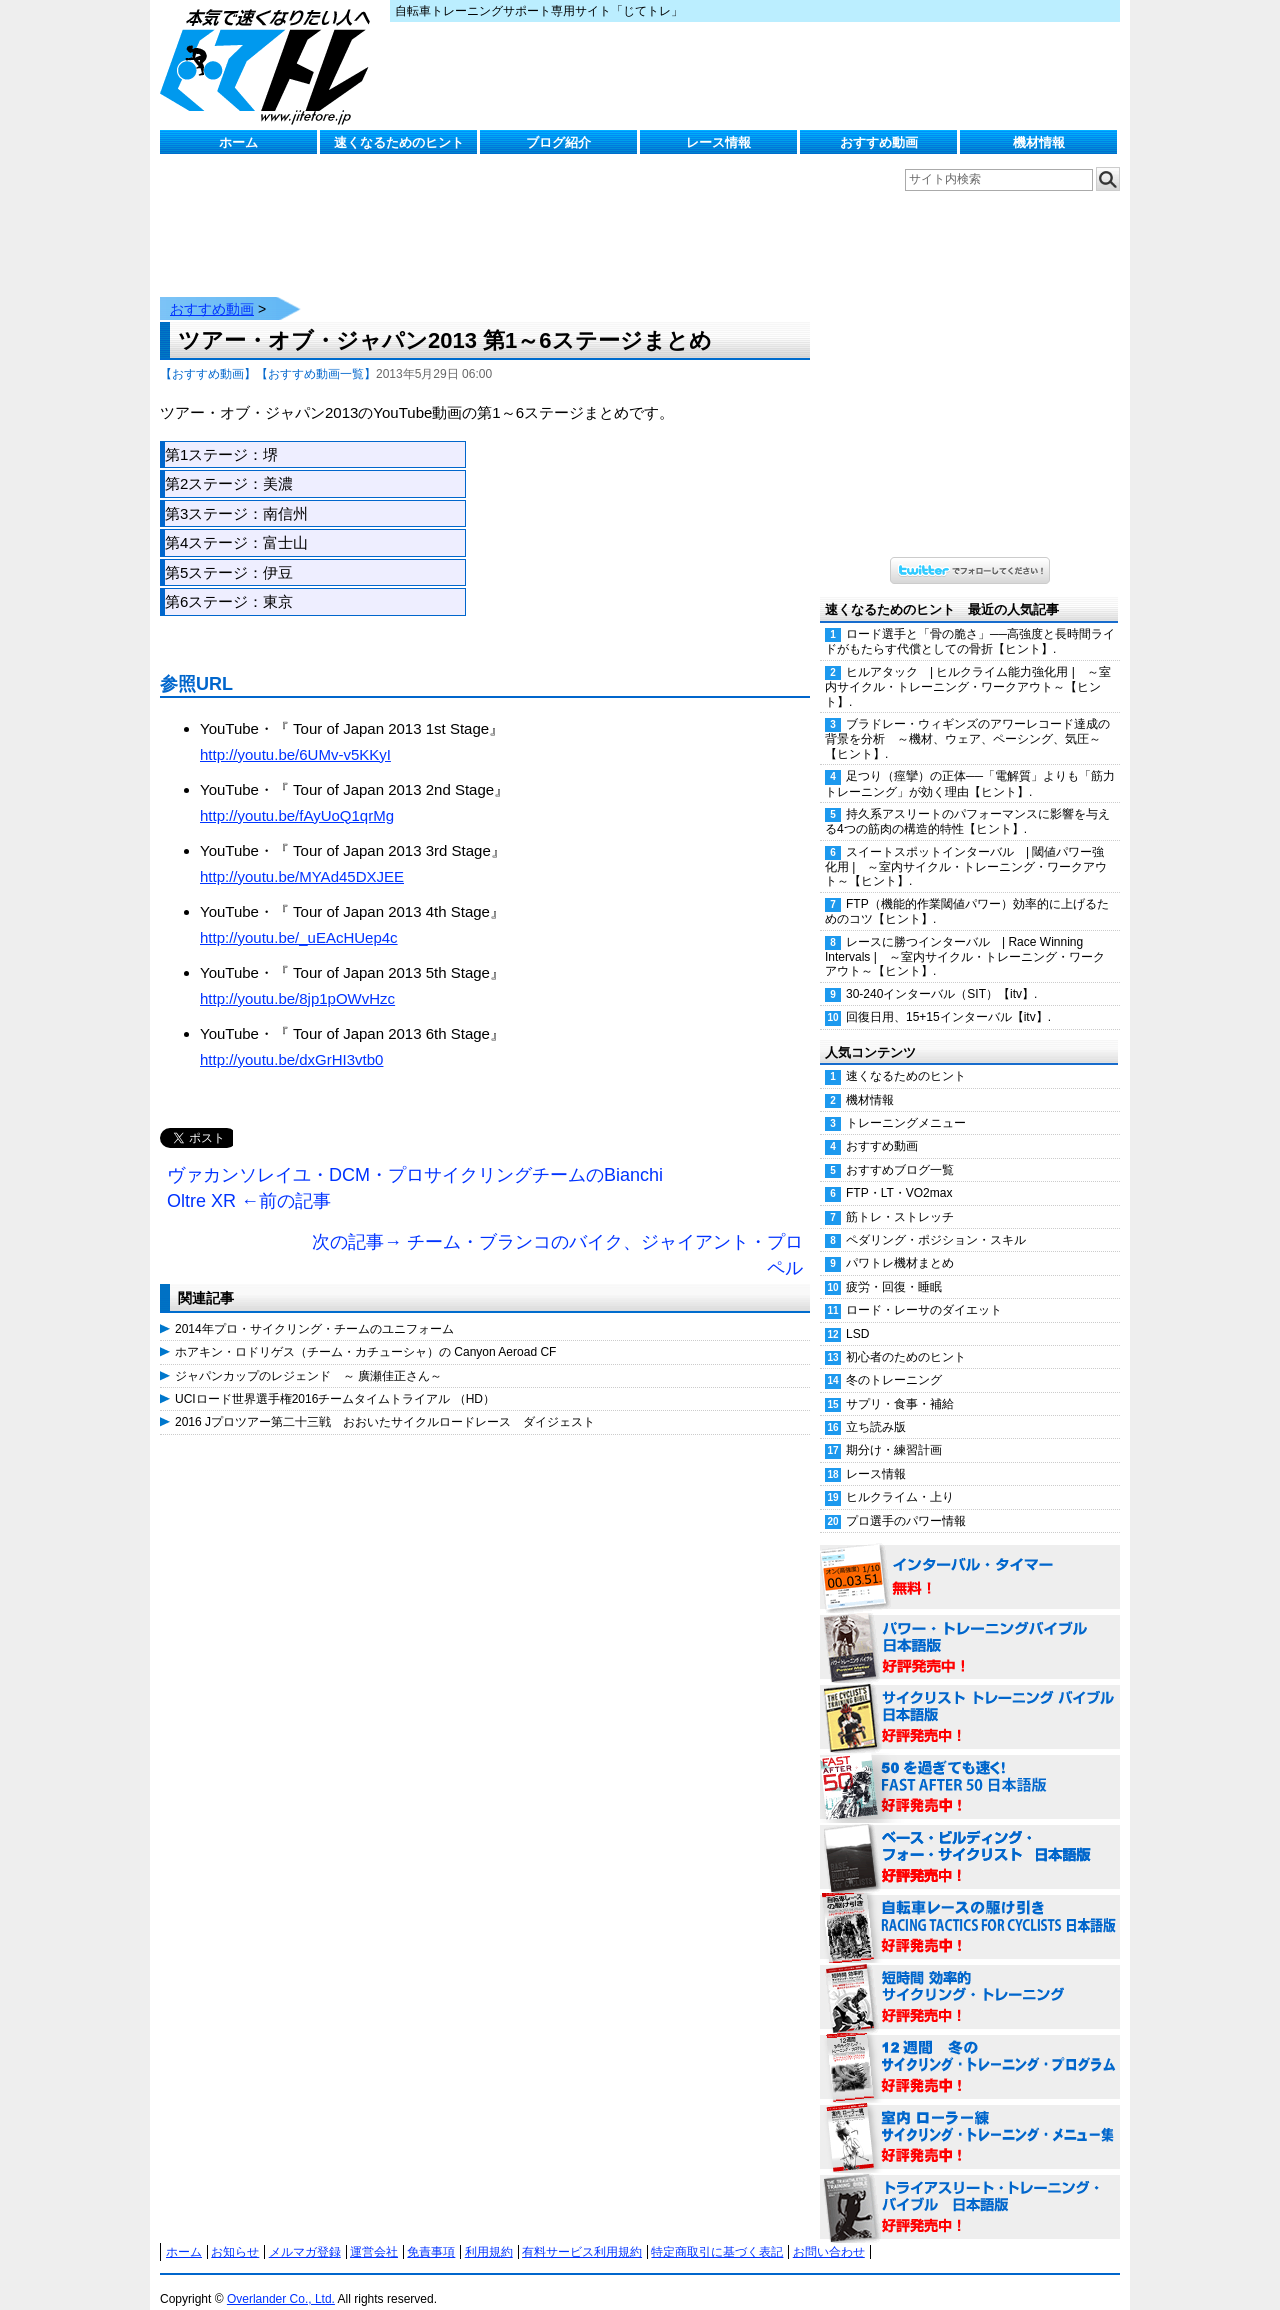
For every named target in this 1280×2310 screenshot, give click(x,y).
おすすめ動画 (879, 142)
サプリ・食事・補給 (900, 1384)
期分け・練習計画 (894, 1430)
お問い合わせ (829, 2232)
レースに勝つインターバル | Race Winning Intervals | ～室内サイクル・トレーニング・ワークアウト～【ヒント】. (965, 937)
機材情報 (1039, 142)
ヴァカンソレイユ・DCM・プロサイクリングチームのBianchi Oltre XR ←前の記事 (415, 1168)
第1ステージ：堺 (221, 434)
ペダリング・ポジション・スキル (936, 1220)
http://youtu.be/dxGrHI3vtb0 (291, 1039)
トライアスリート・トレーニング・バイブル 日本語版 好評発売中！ (970, 2188)
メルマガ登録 (305, 2232)
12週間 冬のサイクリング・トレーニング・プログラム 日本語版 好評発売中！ (970, 2048)
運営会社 (374, 2232)
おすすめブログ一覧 (900, 1150)
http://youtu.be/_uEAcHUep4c (299, 917)
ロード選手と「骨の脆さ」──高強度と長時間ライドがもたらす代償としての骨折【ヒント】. (970, 621)
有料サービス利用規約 (582, 2232)
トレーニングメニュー (906, 1103)
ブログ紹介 (558, 142)
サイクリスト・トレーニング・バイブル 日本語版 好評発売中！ (970, 1698)
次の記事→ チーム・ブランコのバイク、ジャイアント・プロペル (557, 1235)
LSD (857, 1314)
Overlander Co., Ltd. (281, 2279)
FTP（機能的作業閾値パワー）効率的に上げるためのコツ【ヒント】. (967, 891)
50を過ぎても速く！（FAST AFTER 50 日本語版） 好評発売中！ (970, 1768)
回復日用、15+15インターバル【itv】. (948, 997)
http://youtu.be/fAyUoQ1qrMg (297, 795)
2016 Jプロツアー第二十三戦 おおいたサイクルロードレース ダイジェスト (385, 1402)
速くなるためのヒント (399, 142)
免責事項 (431, 2232)
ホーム (238, 142)
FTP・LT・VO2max (899, 1173)
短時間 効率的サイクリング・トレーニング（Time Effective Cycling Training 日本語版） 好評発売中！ (970, 1978)
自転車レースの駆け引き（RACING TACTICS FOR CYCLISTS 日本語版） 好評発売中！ (970, 1908)
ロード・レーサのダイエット (924, 1290)
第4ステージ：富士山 (236, 522)
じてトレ (270, 65)
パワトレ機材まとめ (900, 1243)
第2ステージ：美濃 (229, 463)
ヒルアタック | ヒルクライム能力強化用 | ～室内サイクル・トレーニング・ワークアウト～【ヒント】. (968, 667)
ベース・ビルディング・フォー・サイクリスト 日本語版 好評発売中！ (970, 1838)
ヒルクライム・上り (900, 1477)
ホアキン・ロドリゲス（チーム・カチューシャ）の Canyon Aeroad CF (365, 1332)
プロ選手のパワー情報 (906, 1501)
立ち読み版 (876, 1407)
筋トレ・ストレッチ (900, 1197)
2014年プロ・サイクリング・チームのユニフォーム (314, 1309)
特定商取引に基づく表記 (717, 2232)
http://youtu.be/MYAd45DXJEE (302, 856)
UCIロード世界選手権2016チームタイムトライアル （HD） (335, 1379)
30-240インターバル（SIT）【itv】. (941, 974)
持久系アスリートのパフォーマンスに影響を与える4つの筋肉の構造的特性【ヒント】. (967, 801)
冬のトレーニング (894, 1360)
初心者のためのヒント (906, 1337)
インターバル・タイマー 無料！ (970, 1558)
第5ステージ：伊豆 (229, 552)
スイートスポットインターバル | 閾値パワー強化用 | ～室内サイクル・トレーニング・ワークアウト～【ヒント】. (966, 847)
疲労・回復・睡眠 (894, 1267)
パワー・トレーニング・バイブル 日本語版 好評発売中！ (970, 1628)
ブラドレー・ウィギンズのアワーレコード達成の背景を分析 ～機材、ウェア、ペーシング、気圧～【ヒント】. (967, 719)
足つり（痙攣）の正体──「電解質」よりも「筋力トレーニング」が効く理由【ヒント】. (970, 763)
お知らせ (235, 2232)
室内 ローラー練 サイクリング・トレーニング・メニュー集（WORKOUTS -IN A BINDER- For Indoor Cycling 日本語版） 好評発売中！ (970, 2118)
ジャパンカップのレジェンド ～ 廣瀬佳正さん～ (308, 1356)
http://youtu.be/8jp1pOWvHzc (297, 978)
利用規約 (489, 2232)
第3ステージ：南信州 (236, 493)
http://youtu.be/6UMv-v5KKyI (295, 734)
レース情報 (718, 142)
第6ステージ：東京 (229, 581)
